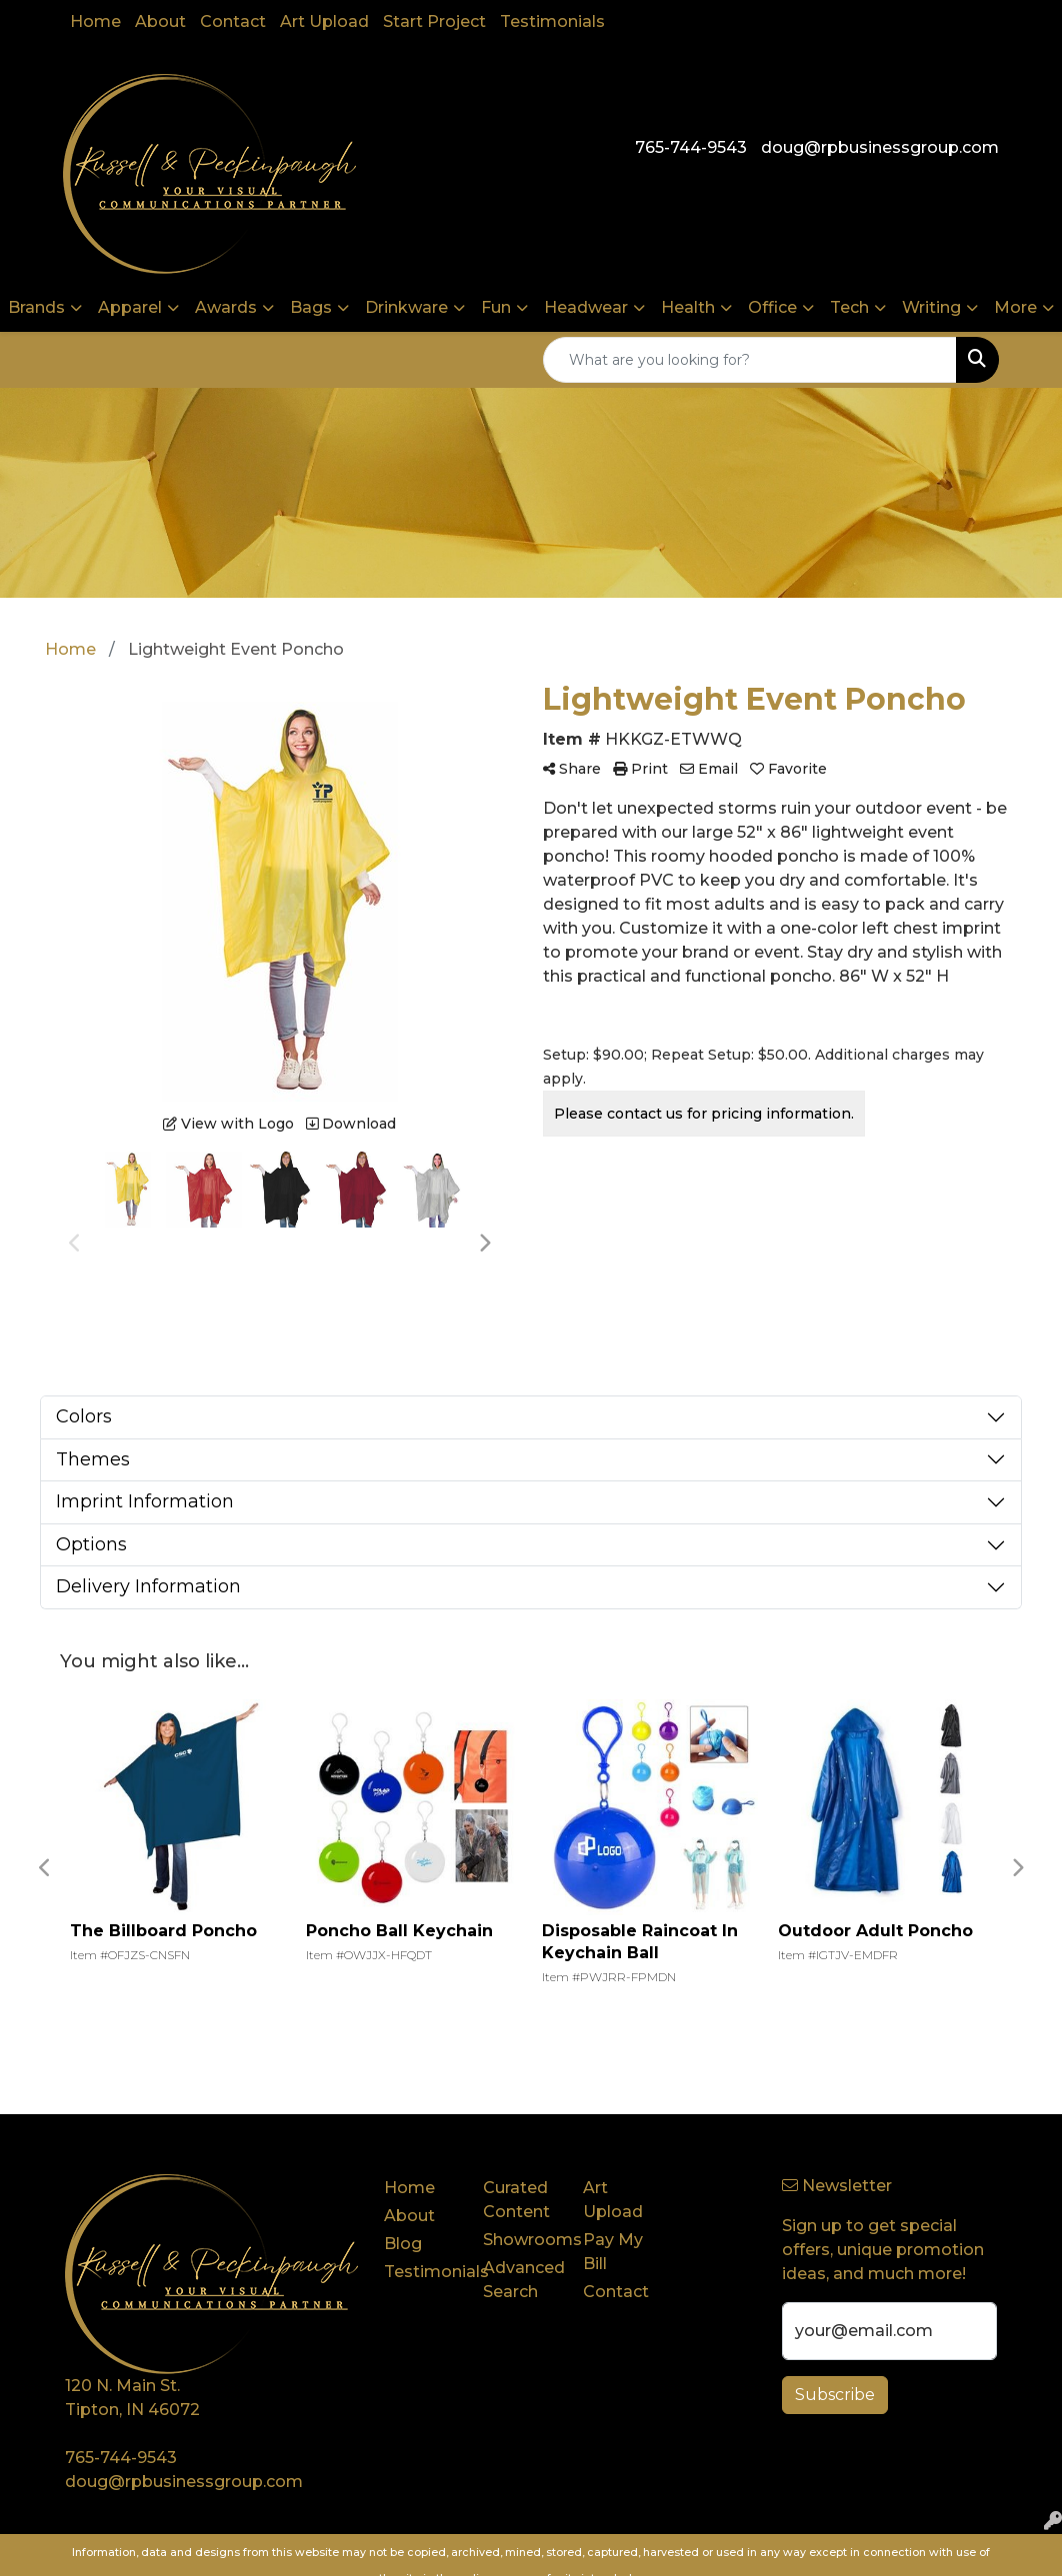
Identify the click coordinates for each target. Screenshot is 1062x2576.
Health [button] (688, 307)
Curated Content (516, 2199)
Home (95, 21)
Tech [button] (849, 307)
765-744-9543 (691, 147)
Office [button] (772, 307)
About (160, 21)
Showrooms (521, 2239)
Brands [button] (36, 307)
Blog (403, 2243)
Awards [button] (226, 307)
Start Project (434, 21)
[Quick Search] (750, 360)
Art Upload (324, 21)
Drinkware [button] (406, 307)
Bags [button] (311, 307)
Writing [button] (931, 307)
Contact (233, 21)
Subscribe (835, 2394)
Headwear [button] (586, 307)
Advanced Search (521, 2279)
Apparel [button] (130, 307)
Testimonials (552, 21)
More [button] (1015, 307)
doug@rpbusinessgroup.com (880, 147)
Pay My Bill (613, 2251)
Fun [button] (496, 307)
